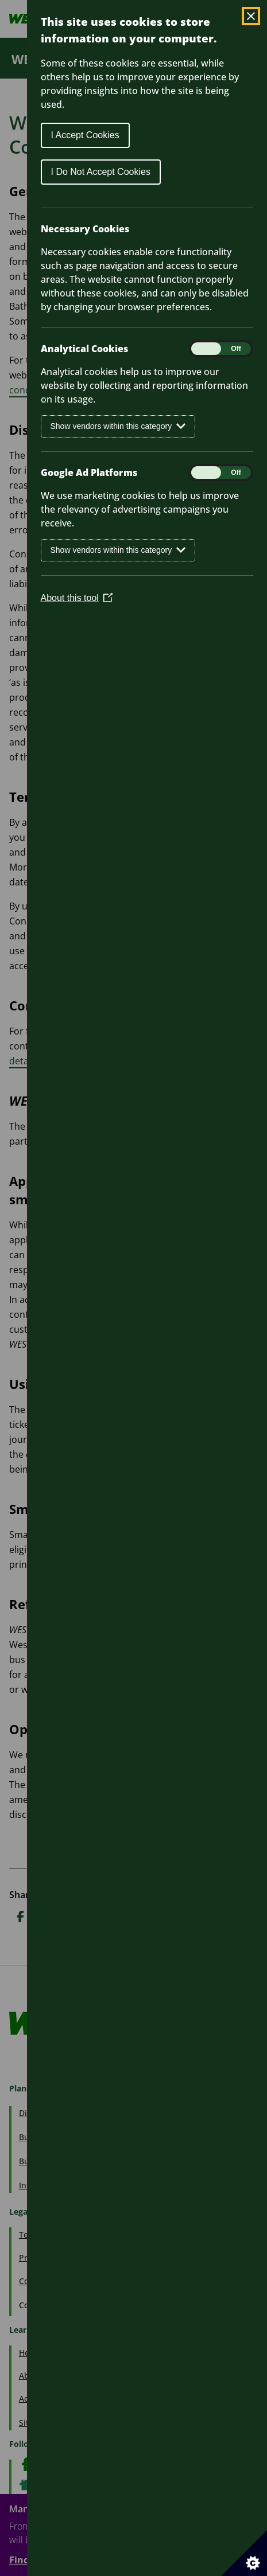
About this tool (77, 598)
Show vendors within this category (118, 426)
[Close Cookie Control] (251, 16)
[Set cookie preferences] (244, 2553)
